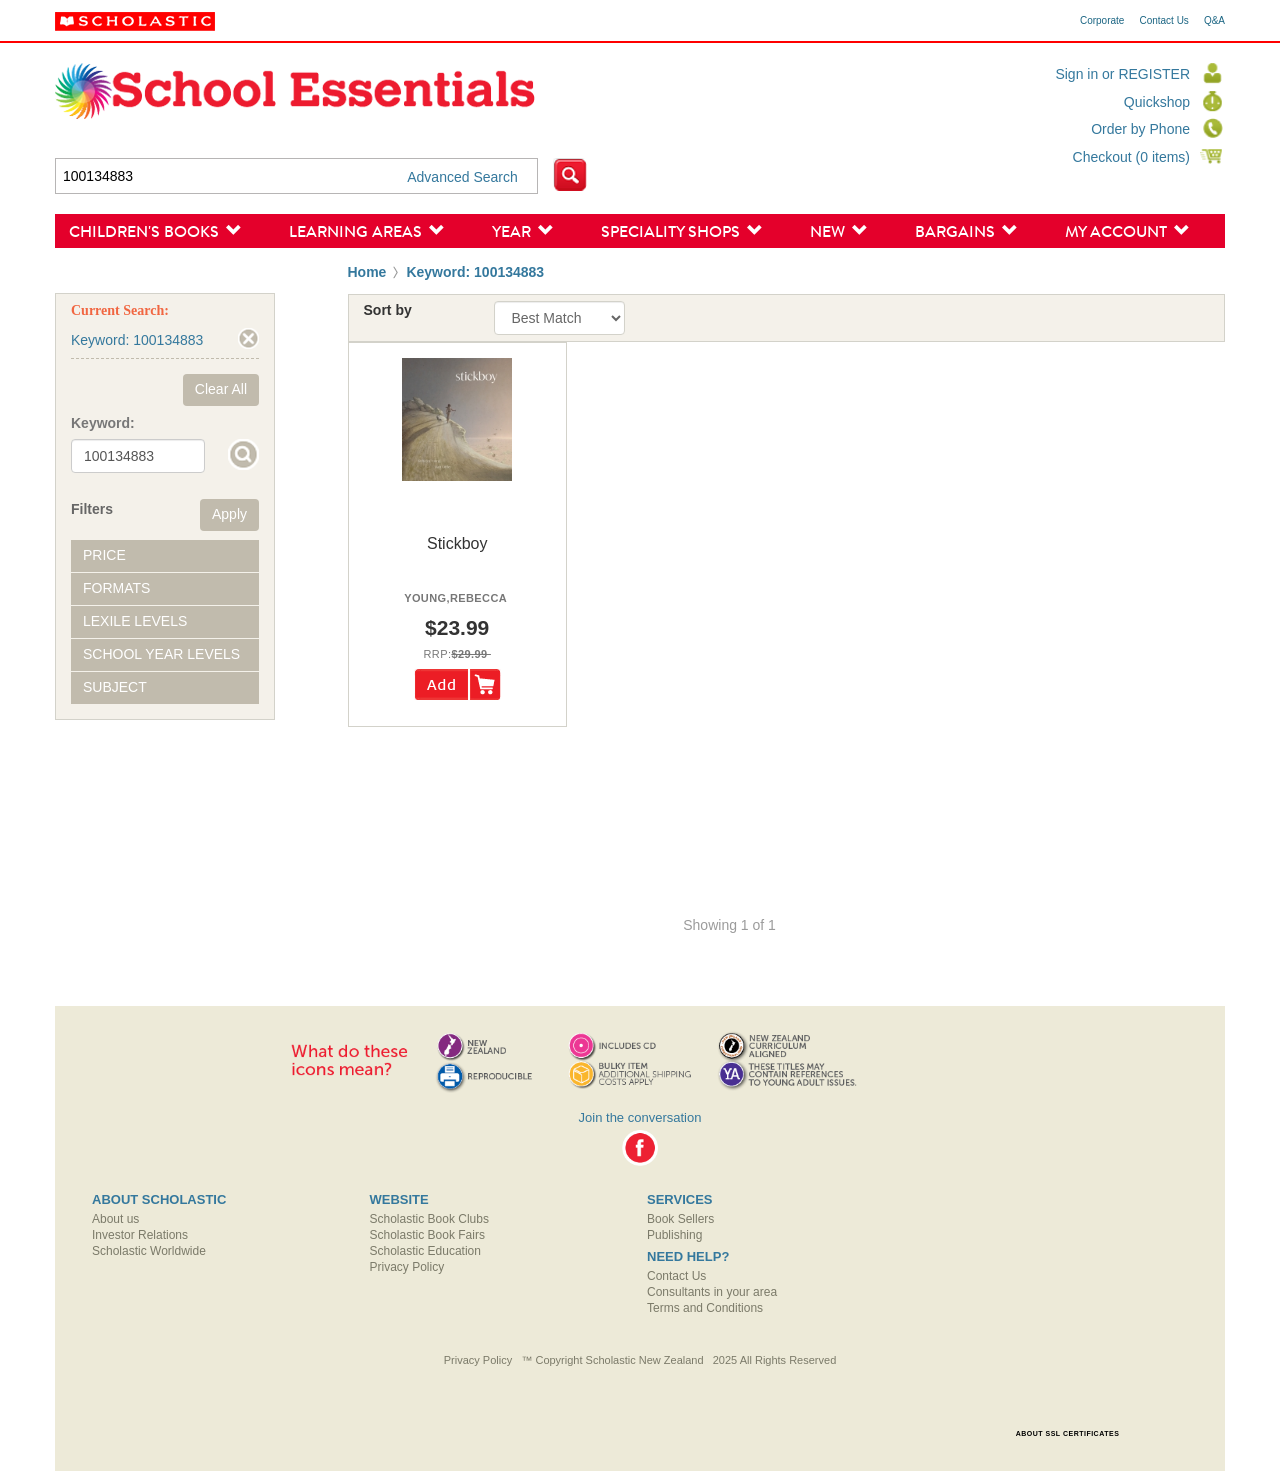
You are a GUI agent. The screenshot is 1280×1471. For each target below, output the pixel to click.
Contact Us (1163, 21)
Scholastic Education (425, 1251)
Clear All (221, 389)
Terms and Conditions (705, 1308)
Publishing (674, 1235)
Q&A (1214, 21)
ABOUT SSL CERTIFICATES (1068, 1433)
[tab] (165, 556)
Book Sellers (680, 1219)
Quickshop (1157, 102)
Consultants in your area (712, 1292)
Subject (115, 687)
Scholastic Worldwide (149, 1251)
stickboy (457, 543)
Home (367, 272)
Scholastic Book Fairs (427, 1235)
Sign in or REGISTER (1122, 74)
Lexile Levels (135, 621)
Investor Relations (140, 1235)
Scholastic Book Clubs (429, 1219)
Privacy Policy (407, 1267)
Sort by (388, 310)
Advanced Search (462, 177)
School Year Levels (161, 654)
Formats (116, 588)
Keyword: (103, 423)
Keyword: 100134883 (475, 272)
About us (115, 1219)
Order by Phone (1140, 129)
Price (104, 555)
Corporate (1102, 21)
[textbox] (296, 176)
